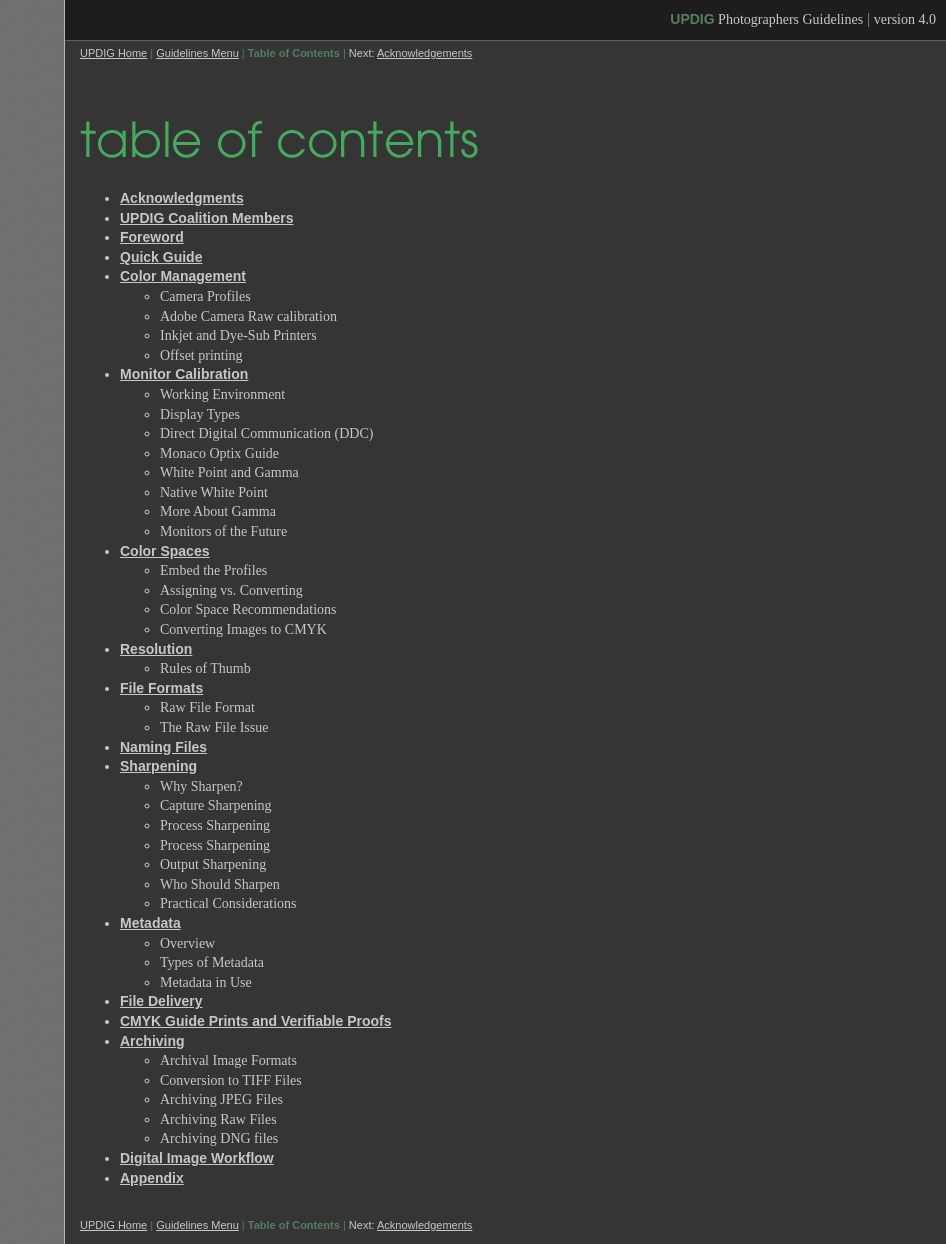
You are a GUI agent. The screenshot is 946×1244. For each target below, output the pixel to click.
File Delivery (161, 1001)
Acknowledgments (182, 198)
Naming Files (163, 747)
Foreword (152, 237)
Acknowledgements (424, 53)
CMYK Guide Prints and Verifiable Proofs (256, 1021)
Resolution (156, 649)
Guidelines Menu (197, 53)
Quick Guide (161, 257)
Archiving (152, 1041)
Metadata (150, 923)
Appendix (152, 1178)
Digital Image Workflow (197, 1158)
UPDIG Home (113, 53)
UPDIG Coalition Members (206, 218)
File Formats (161, 688)
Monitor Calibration (184, 374)
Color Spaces (164, 551)
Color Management (183, 276)
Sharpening (158, 766)
